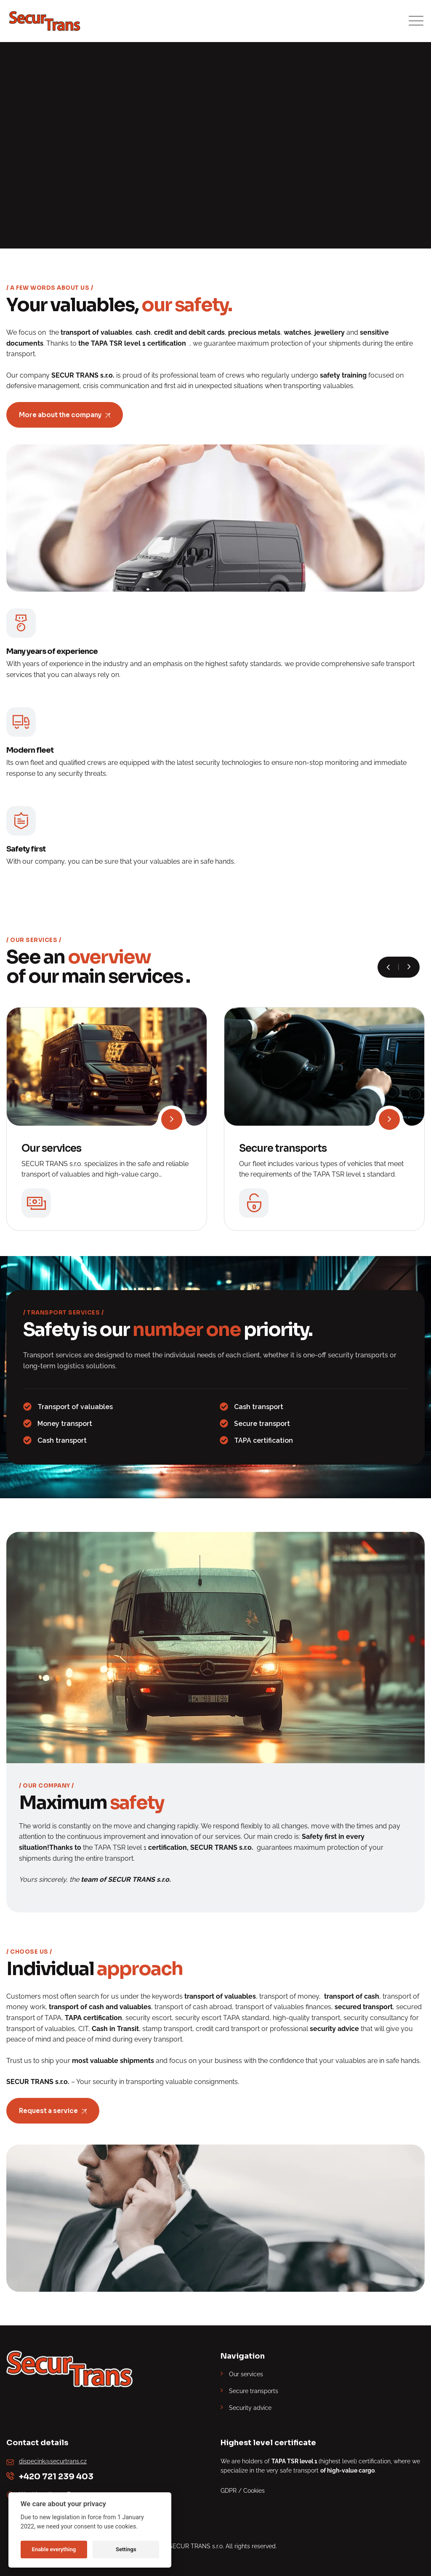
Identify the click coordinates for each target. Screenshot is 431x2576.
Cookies (254, 2490)
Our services (51, 1148)
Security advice (250, 2407)
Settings (126, 2549)
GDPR (229, 2490)
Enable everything (54, 2549)
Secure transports (283, 1148)
